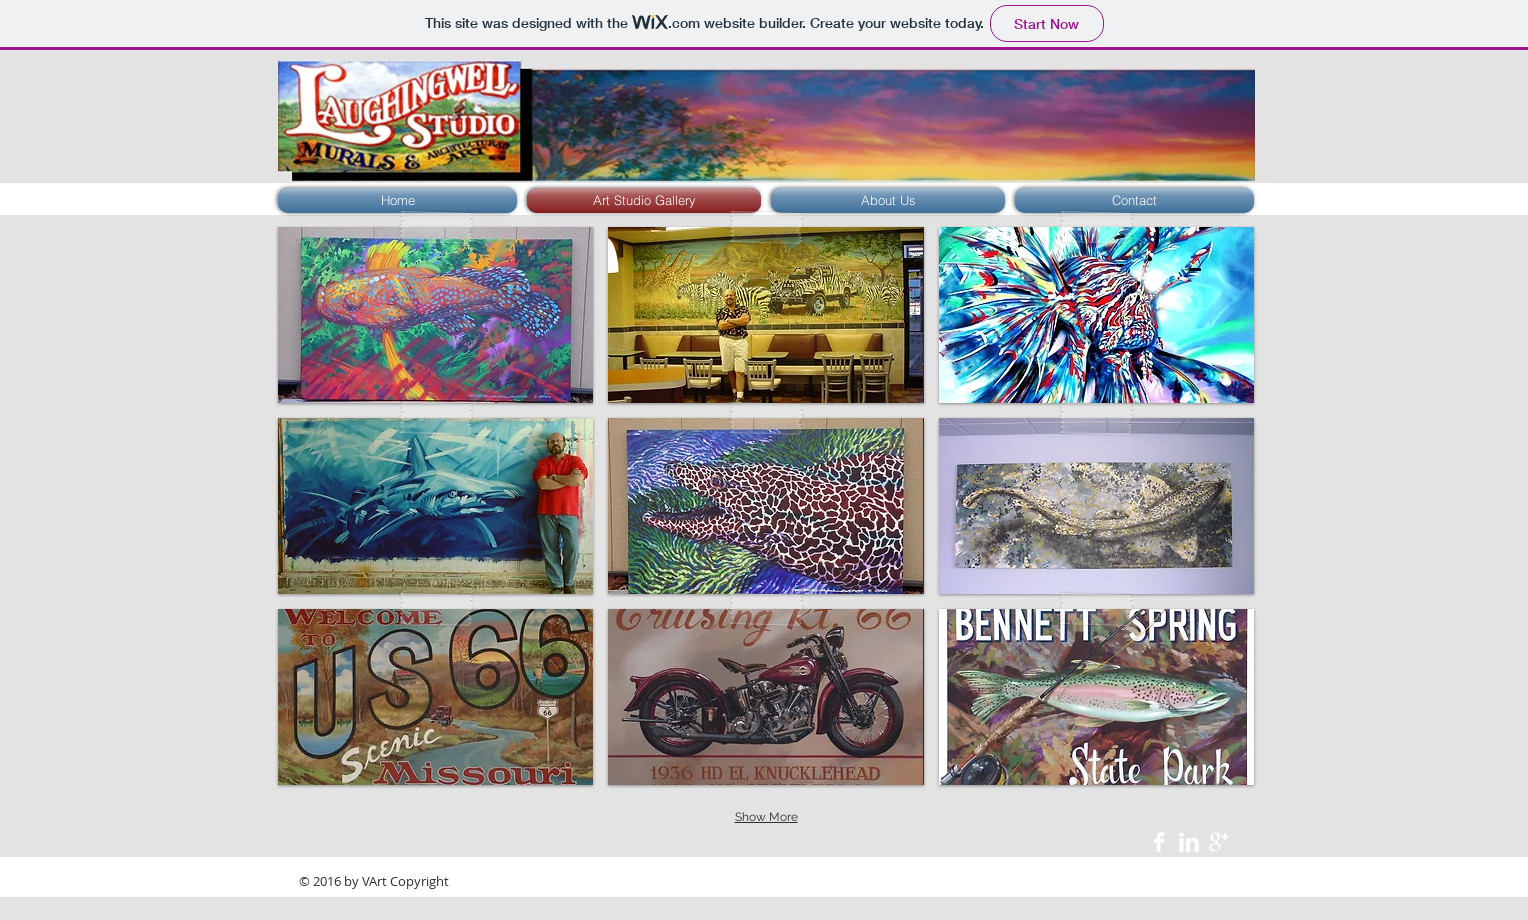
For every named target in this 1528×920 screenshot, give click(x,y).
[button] (435, 315)
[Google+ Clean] (1219, 842)
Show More (766, 817)
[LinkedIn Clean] (1189, 842)
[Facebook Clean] (1159, 842)
